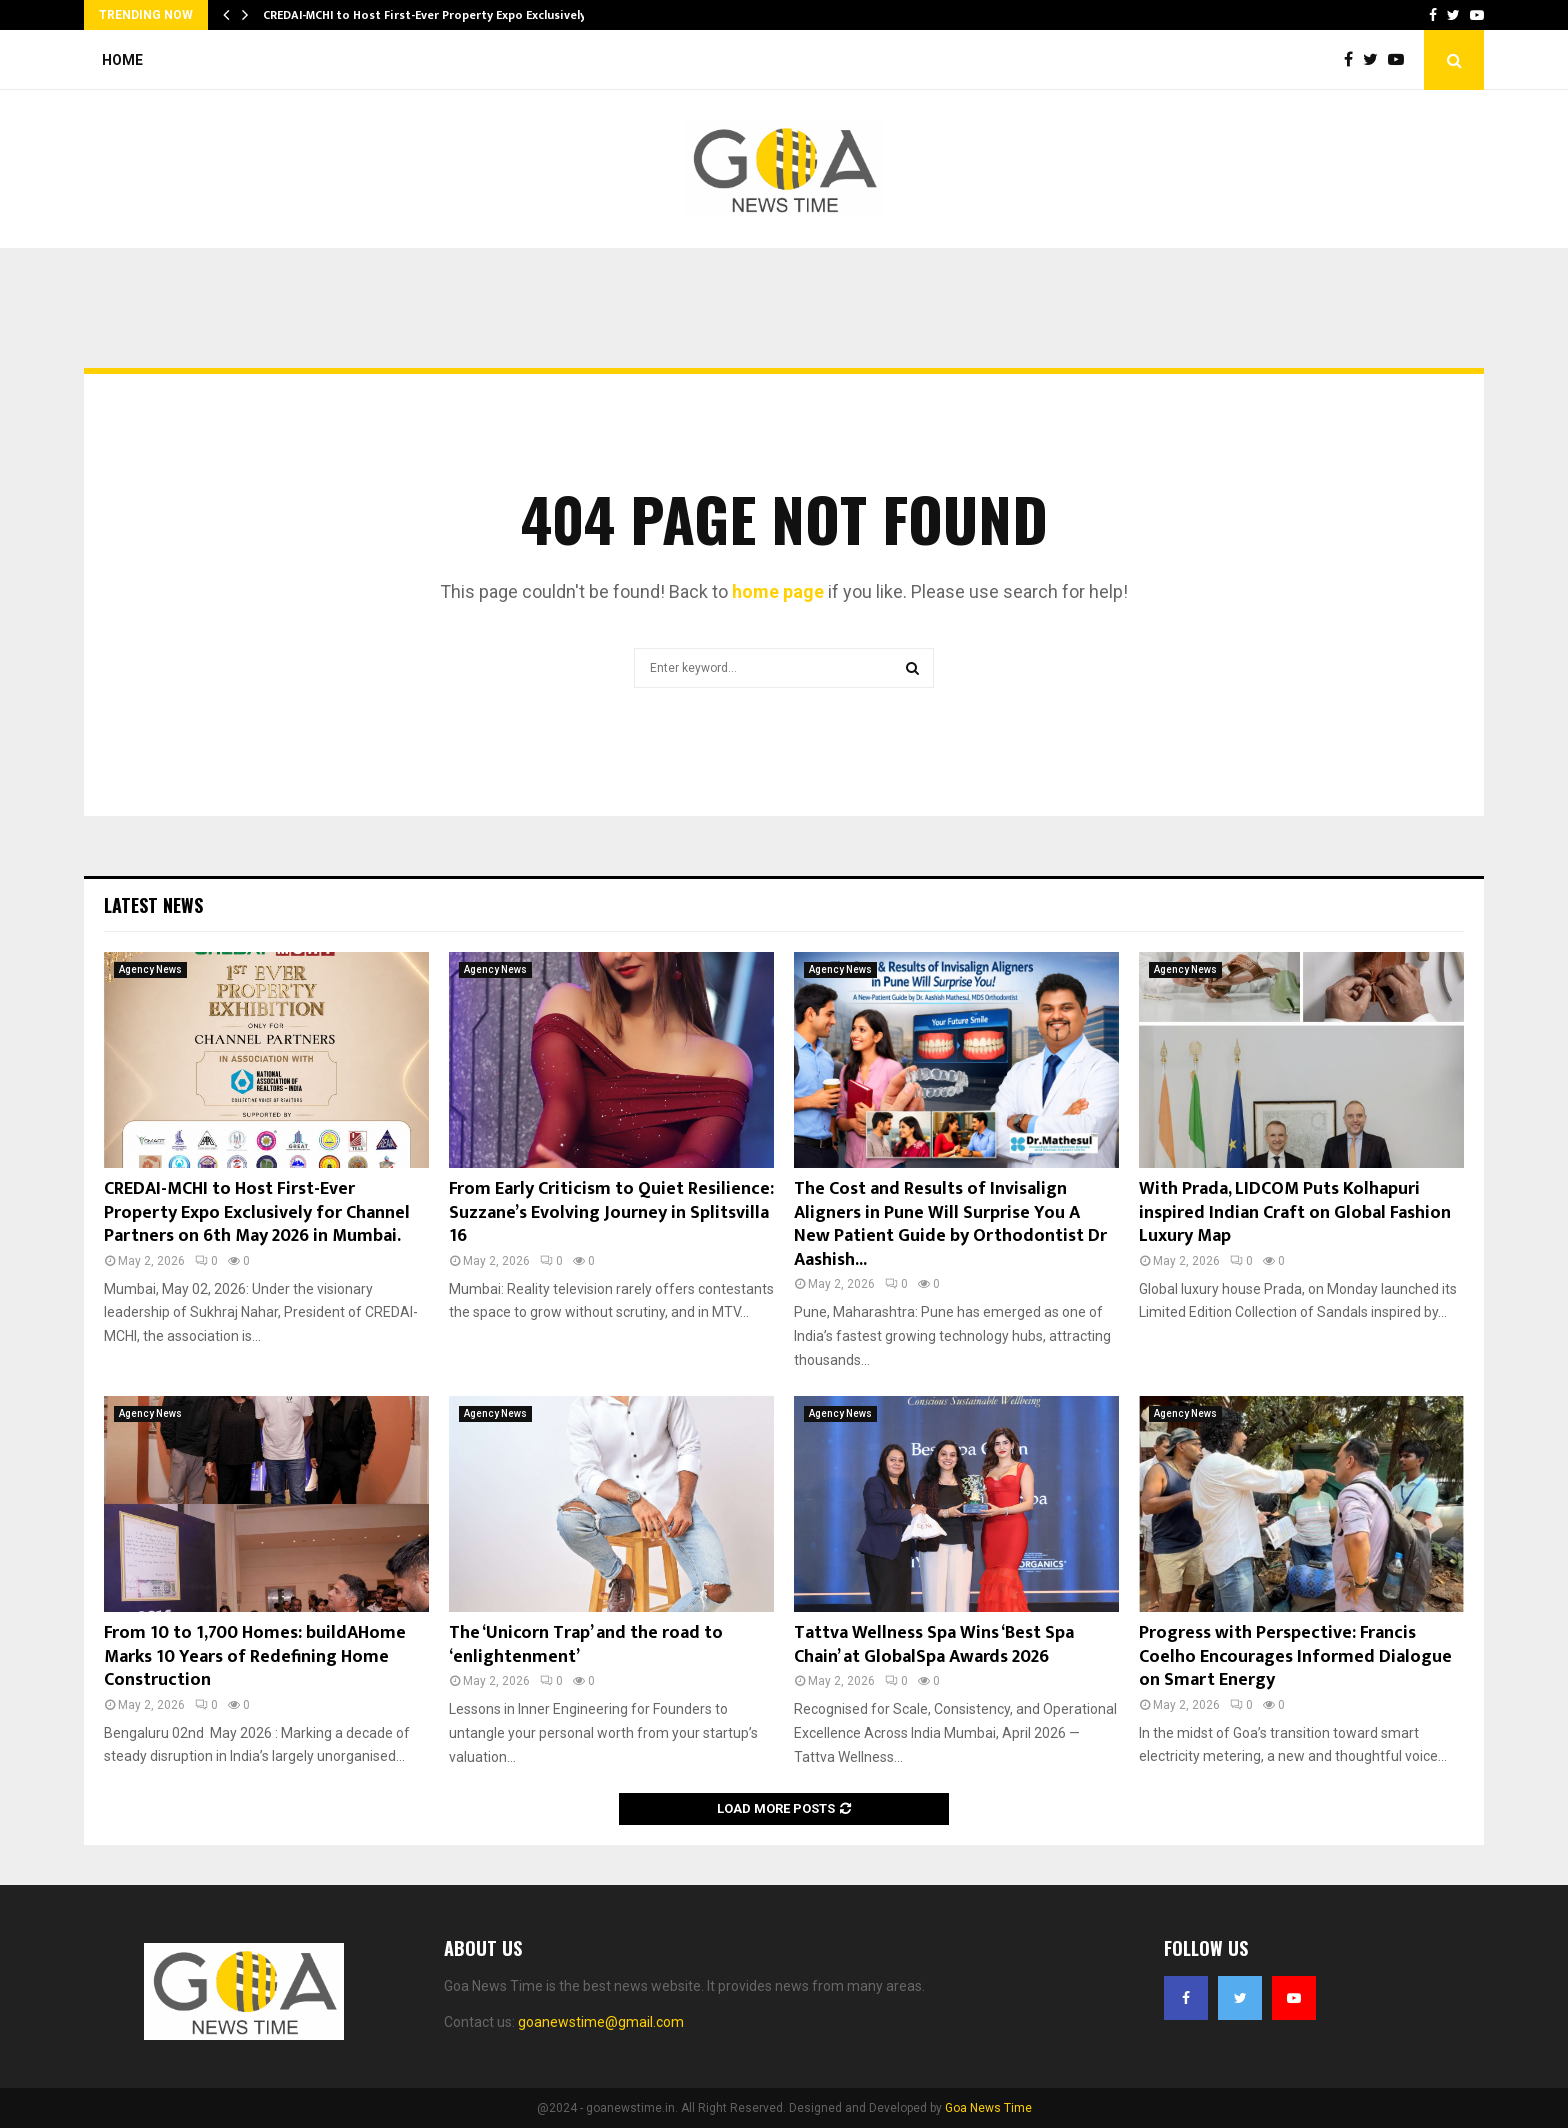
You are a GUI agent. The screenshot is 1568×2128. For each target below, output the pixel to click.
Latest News (153, 905)
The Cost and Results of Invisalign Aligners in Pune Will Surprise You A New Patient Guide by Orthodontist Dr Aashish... (950, 1224)
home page (778, 591)
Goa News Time (988, 2108)
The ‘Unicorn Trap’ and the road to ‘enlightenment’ (586, 1644)
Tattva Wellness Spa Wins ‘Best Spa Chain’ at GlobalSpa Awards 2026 (934, 1644)
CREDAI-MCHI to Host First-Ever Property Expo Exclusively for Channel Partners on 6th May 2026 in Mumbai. (257, 1212)
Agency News (150, 969)
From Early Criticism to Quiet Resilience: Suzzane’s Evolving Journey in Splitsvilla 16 (611, 1212)
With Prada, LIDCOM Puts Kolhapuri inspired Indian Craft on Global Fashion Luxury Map (1295, 1212)
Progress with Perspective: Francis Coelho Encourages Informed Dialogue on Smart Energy (1295, 1656)
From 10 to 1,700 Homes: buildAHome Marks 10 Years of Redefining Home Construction (255, 1656)
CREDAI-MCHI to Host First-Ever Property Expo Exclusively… (429, 15)
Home (122, 60)
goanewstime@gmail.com (601, 2022)
